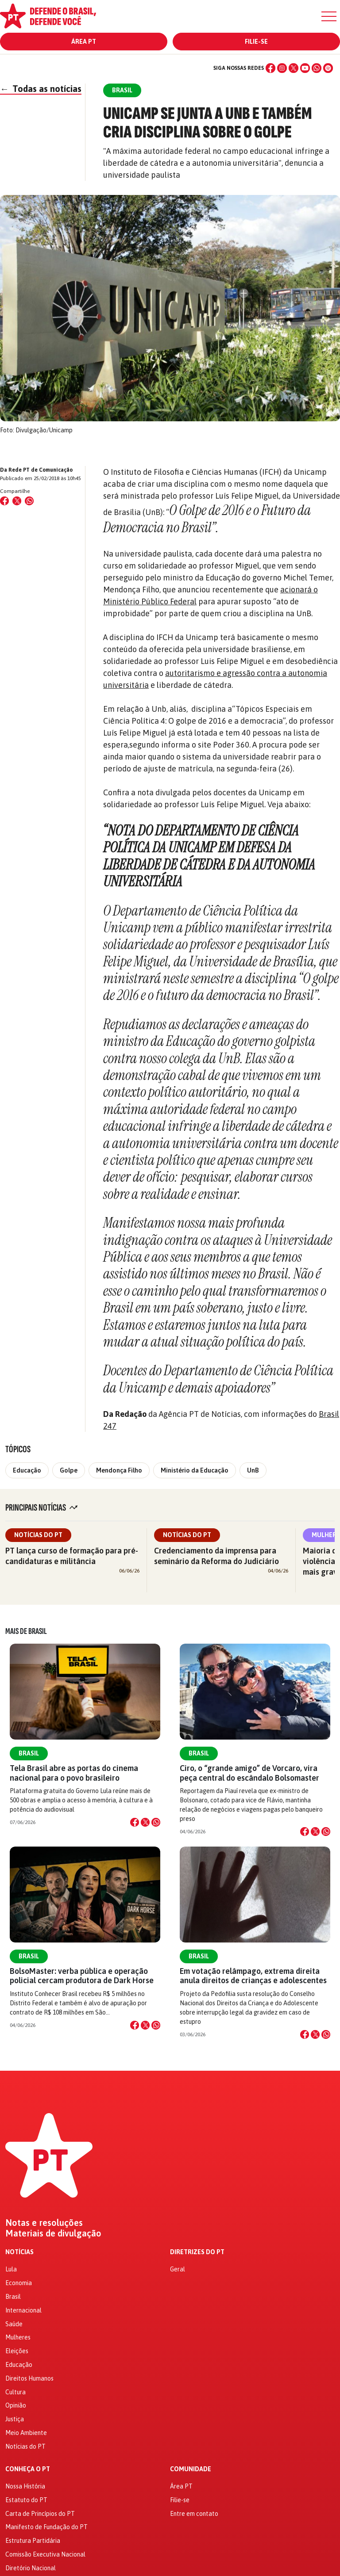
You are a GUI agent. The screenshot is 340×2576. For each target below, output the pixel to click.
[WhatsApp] (316, 68)
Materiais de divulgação (53, 2233)
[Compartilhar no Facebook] (4, 500)
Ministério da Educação (194, 1470)
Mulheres (18, 2337)
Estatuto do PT (26, 2499)
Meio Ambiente (26, 2432)
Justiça (14, 2419)
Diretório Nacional (30, 2568)
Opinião (15, 2405)
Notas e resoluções (44, 2223)
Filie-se (256, 41)
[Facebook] (270, 68)
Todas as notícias (40, 89)
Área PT (83, 41)
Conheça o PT (27, 2469)
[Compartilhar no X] (145, 1822)
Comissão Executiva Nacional (45, 2554)
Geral (177, 2269)
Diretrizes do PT (197, 2252)
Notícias (19, 2252)
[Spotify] (328, 68)
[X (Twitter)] (293, 68)
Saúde (14, 2324)
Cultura (15, 2392)
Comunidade (190, 2469)
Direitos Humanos (29, 2378)
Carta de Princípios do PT (40, 2513)
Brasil (29, 1753)
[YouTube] (305, 68)
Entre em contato (194, 2513)
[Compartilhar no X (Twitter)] (16, 500)
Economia (18, 2282)
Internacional (23, 2310)
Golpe (68, 1470)
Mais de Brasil (26, 1631)
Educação (27, 1470)
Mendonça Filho (119, 1470)
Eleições (16, 2351)
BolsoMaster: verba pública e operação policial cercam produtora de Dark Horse (82, 1975)
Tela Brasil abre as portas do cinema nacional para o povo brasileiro (74, 1772)
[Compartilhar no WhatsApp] (29, 500)
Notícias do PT (38, 1534)
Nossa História (25, 2486)
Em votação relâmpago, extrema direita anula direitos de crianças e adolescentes (253, 1975)
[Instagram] (282, 68)
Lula (11, 2269)
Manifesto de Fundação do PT (46, 2526)
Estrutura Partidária (32, 2540)
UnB (253, 1470)
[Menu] (329, 16)
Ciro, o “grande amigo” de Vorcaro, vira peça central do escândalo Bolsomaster (249, 1772)
